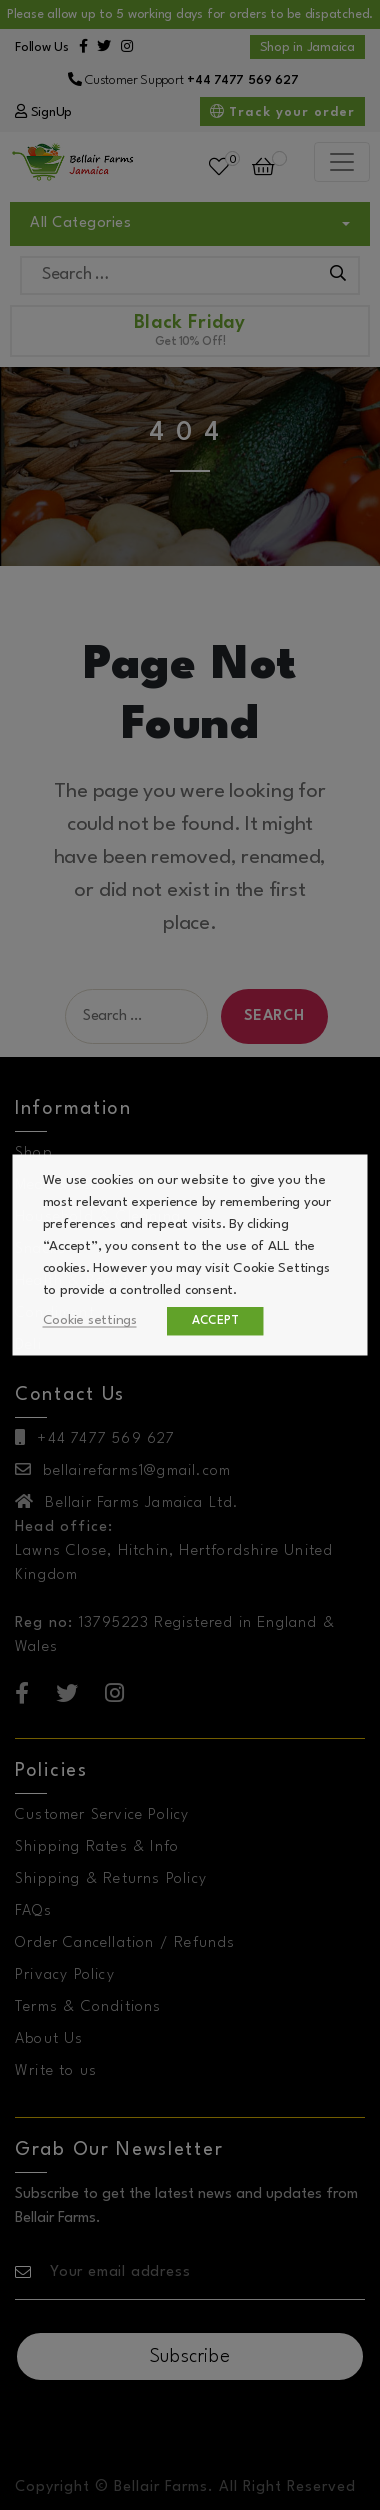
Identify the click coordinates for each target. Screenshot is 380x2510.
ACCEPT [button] (215, 1321)
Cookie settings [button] (90, 1320)
